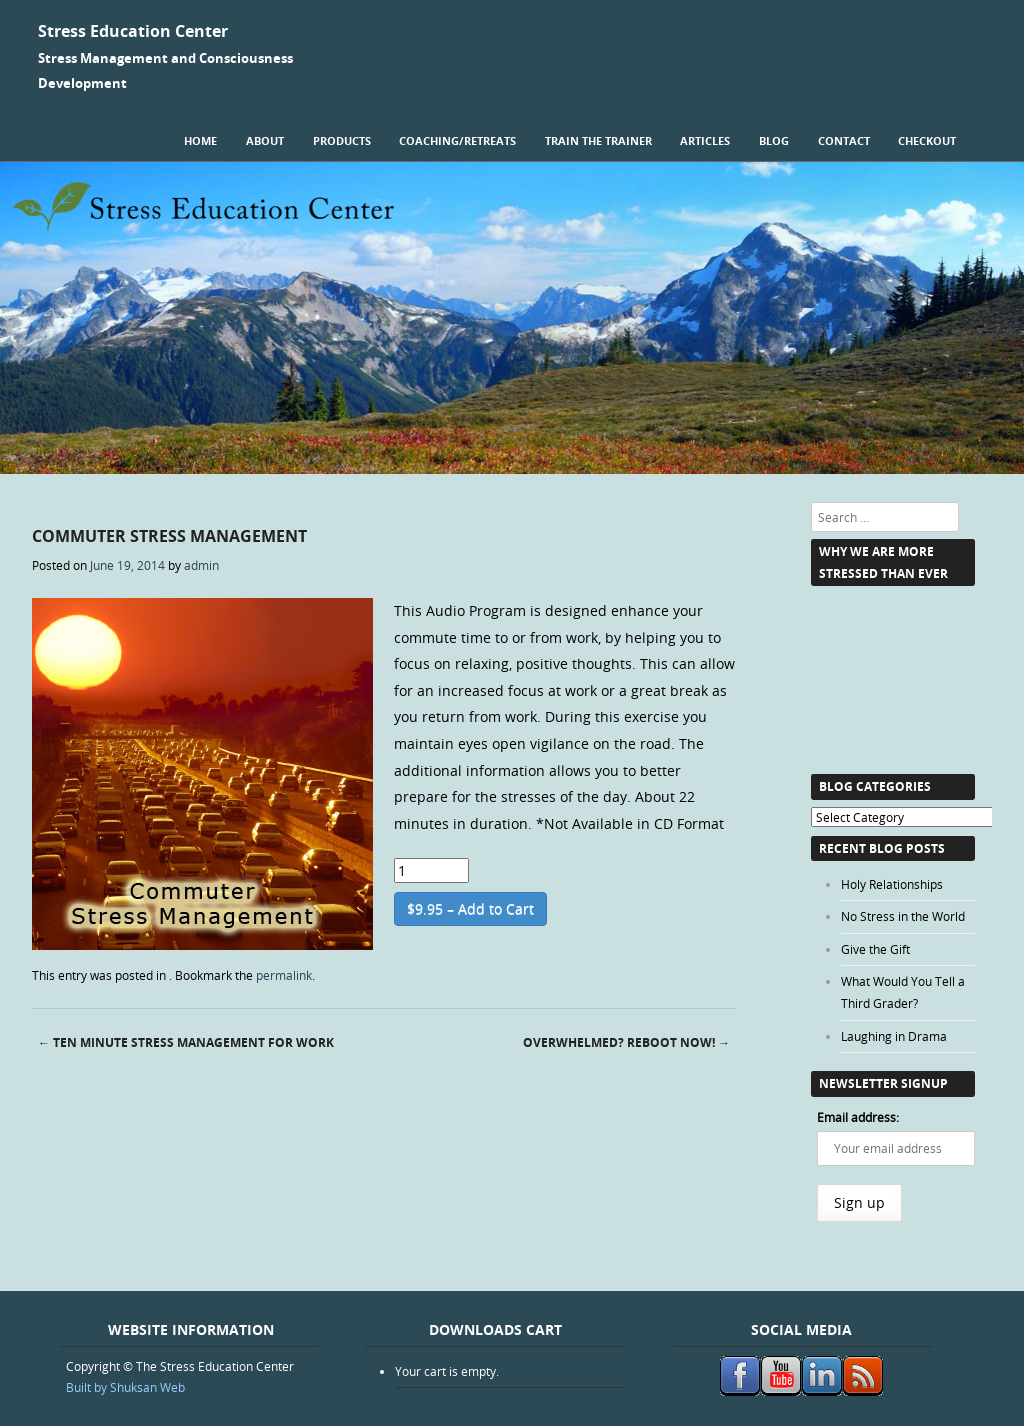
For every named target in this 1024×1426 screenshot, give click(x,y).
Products (342, 140)
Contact (844, 140)
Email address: (858, 1117)
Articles (705, 140)
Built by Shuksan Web (125, 1387)
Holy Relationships (892, 884)
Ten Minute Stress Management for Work (186, 1042)
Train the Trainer (598, 140)
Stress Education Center (133, 31)
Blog (774, 140)
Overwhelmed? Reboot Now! (626, 1042)
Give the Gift (875, 949)
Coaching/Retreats (457, 140)
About (265, 140)
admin (201, 565)
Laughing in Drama (894, 1036)
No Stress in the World (903, 916)
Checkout (927, 140)
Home (200, 140)
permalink (284, 975)
